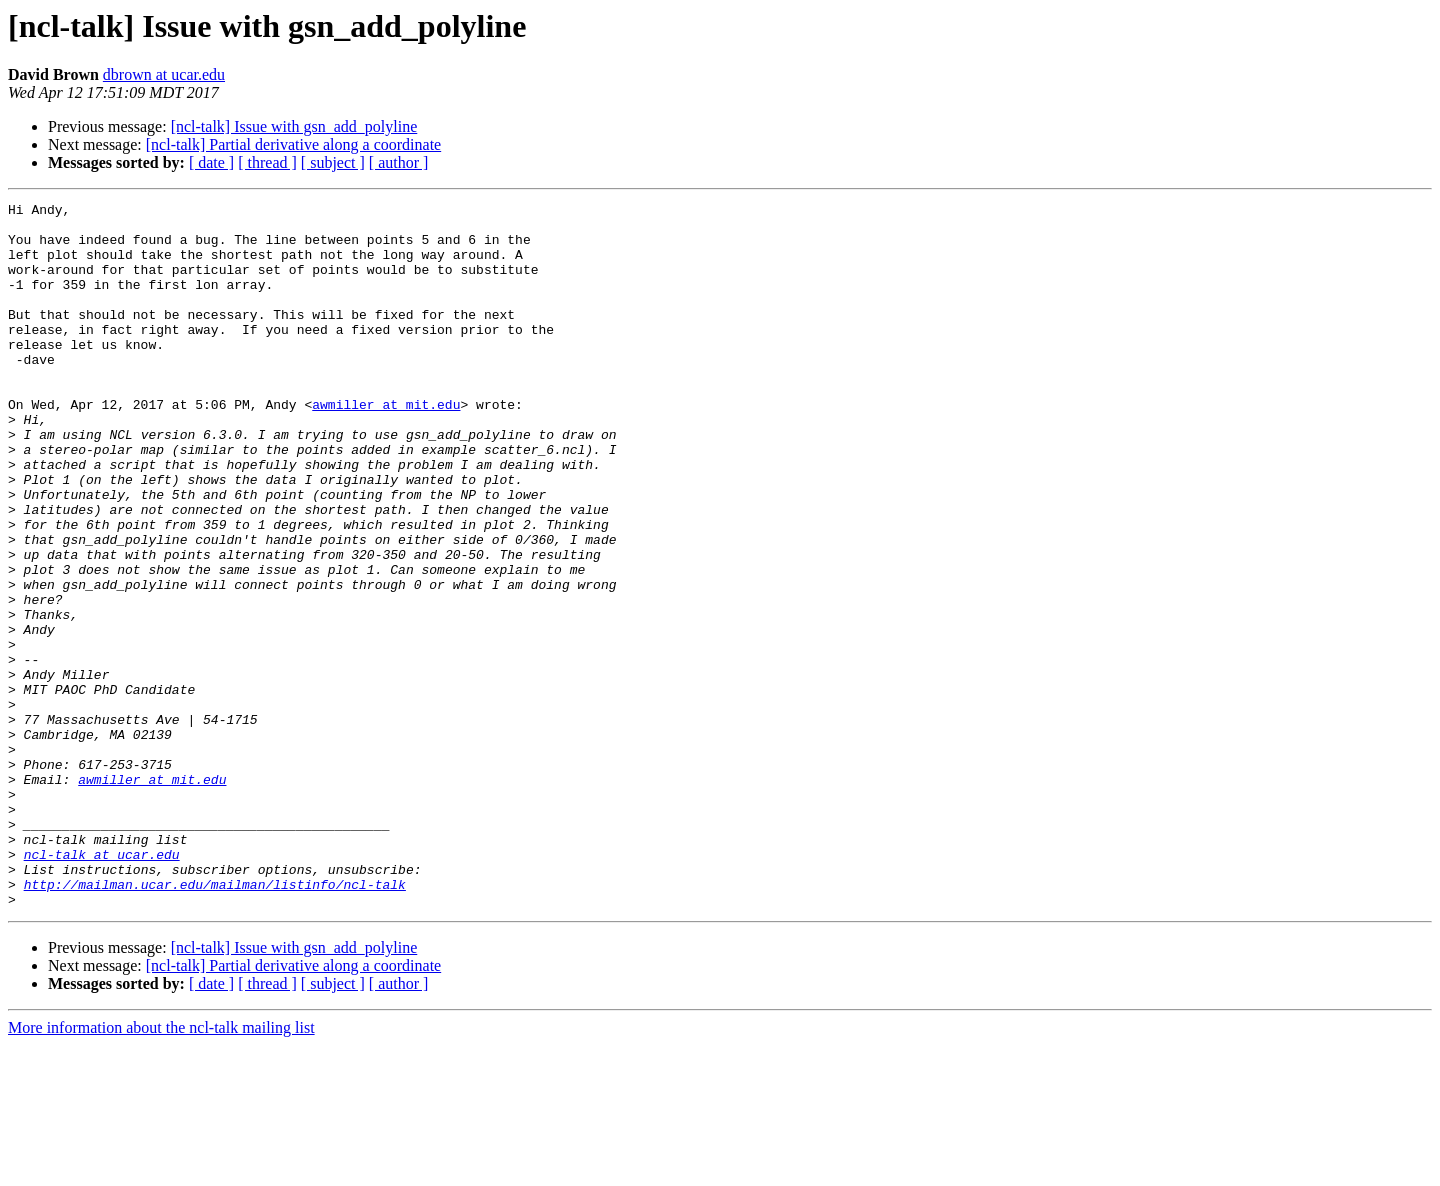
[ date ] (211, 162)
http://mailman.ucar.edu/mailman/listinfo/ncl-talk (215, 1022)
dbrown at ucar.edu (164, 74)
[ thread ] (267, 162)
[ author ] (399, 162)
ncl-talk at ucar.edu (102, 986)
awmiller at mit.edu (386, 446)
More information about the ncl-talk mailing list (161, 1168)
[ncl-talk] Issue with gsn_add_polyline (294, 126)
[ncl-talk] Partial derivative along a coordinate (293, 144)
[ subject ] (333, 162)
